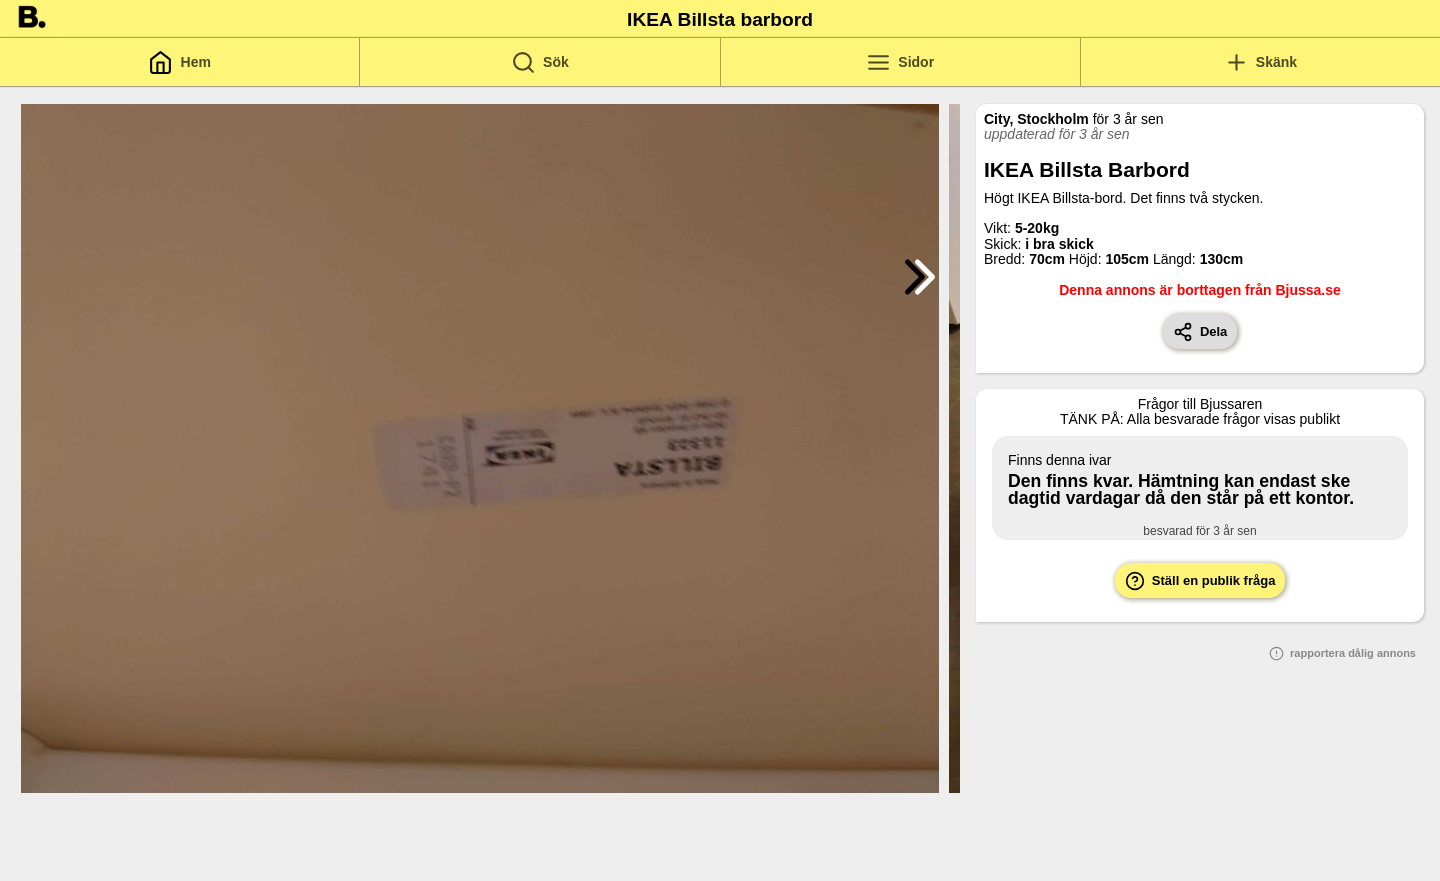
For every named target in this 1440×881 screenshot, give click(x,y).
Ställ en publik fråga (1200, 581)
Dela (1200, 332)
